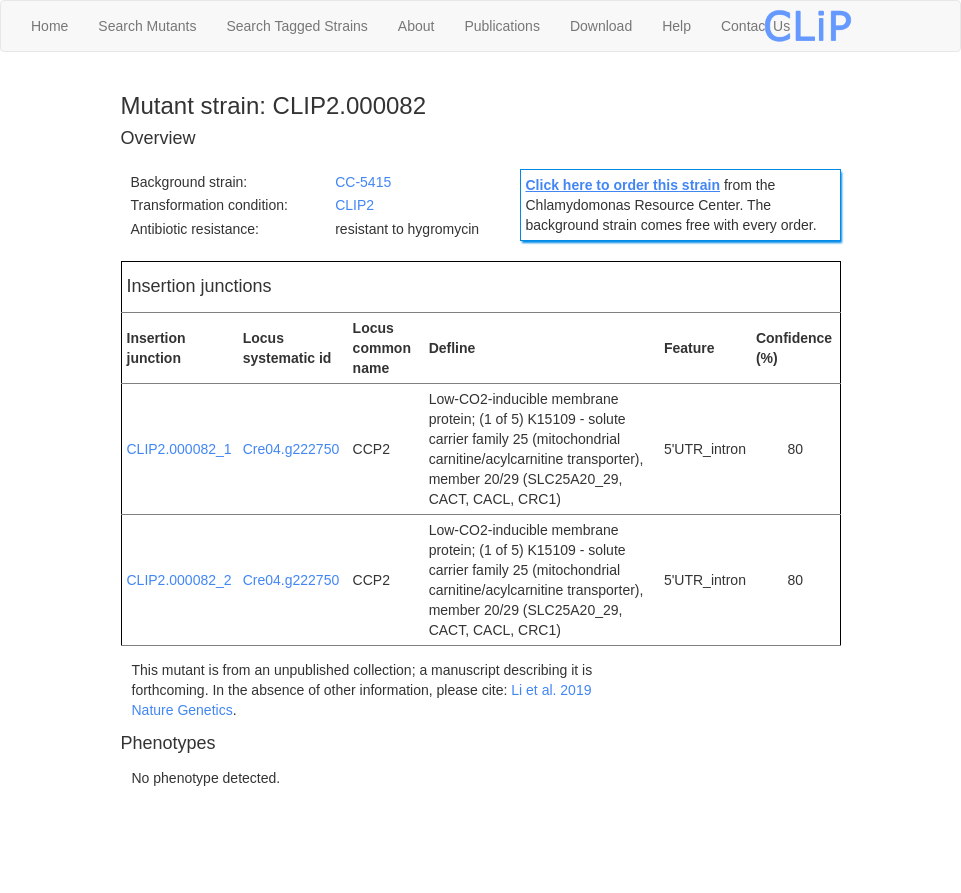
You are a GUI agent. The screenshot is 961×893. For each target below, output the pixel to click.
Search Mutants (147, 26)
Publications (502, 26)
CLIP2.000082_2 (179, 580)
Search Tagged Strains (296, 26)
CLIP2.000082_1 (179, 449)
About (416, 26)
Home (49, 26)
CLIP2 (354, 205)
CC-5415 (363, 182)
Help (676, 26)
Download (601, 26)
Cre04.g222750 (291, 449)
